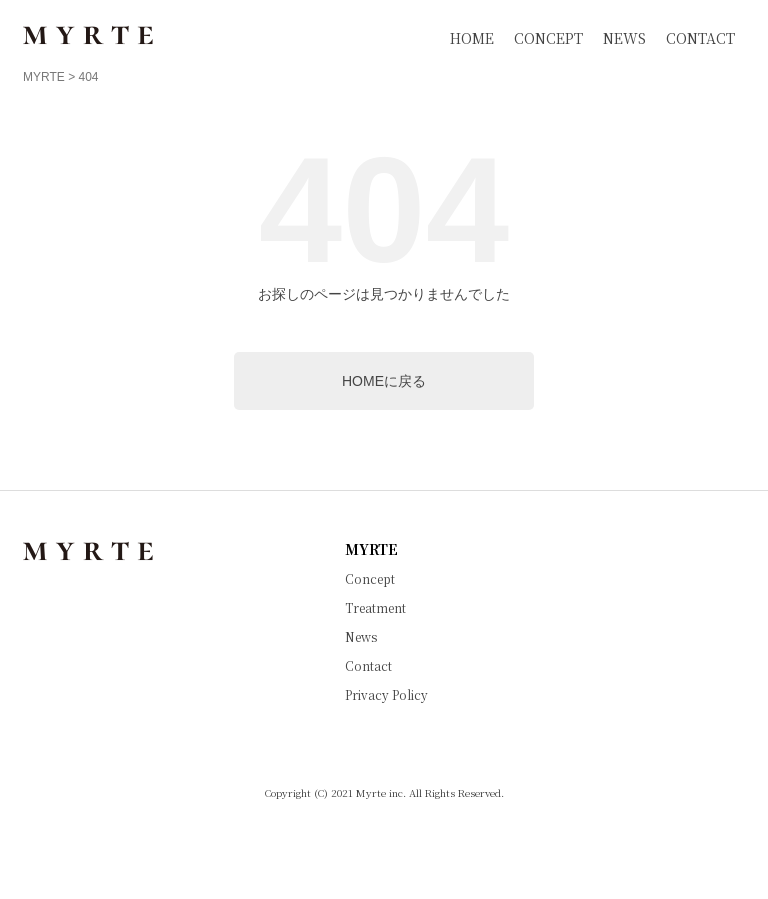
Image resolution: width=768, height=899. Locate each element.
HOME (472, 38)
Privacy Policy (386, 695)
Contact (368, 666)
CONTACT (700, 38)
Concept (370, 579)
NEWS (624, 38)
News (361, 637)
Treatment (375, 608)
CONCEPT (548, 38)
